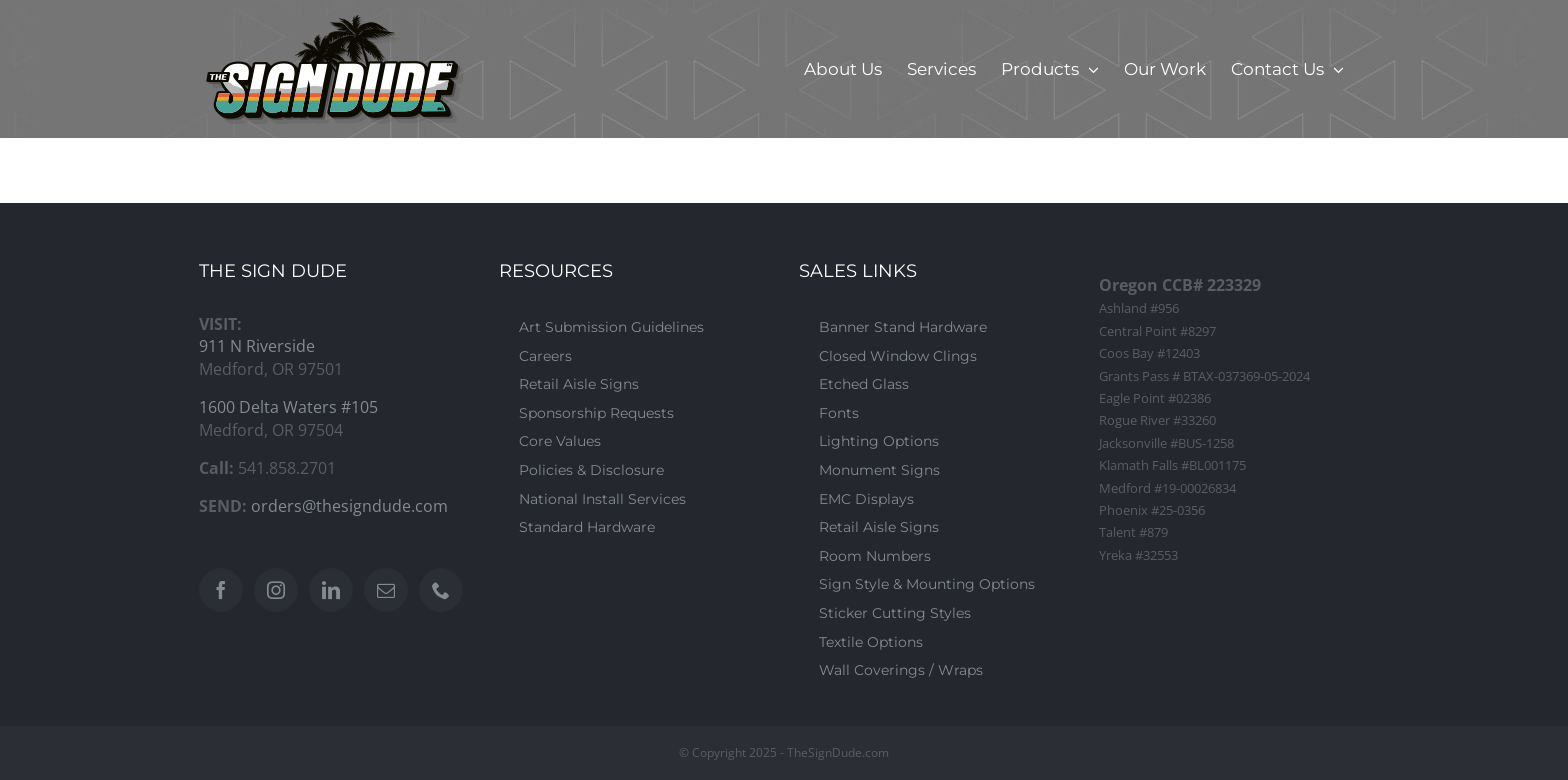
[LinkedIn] (331, 590)
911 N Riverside (257, 346)
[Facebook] (221, 590)
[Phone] (441, 590)
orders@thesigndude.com (349, 506)
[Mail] (386, 590)
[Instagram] (276, 590)
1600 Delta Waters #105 (288, 407)
